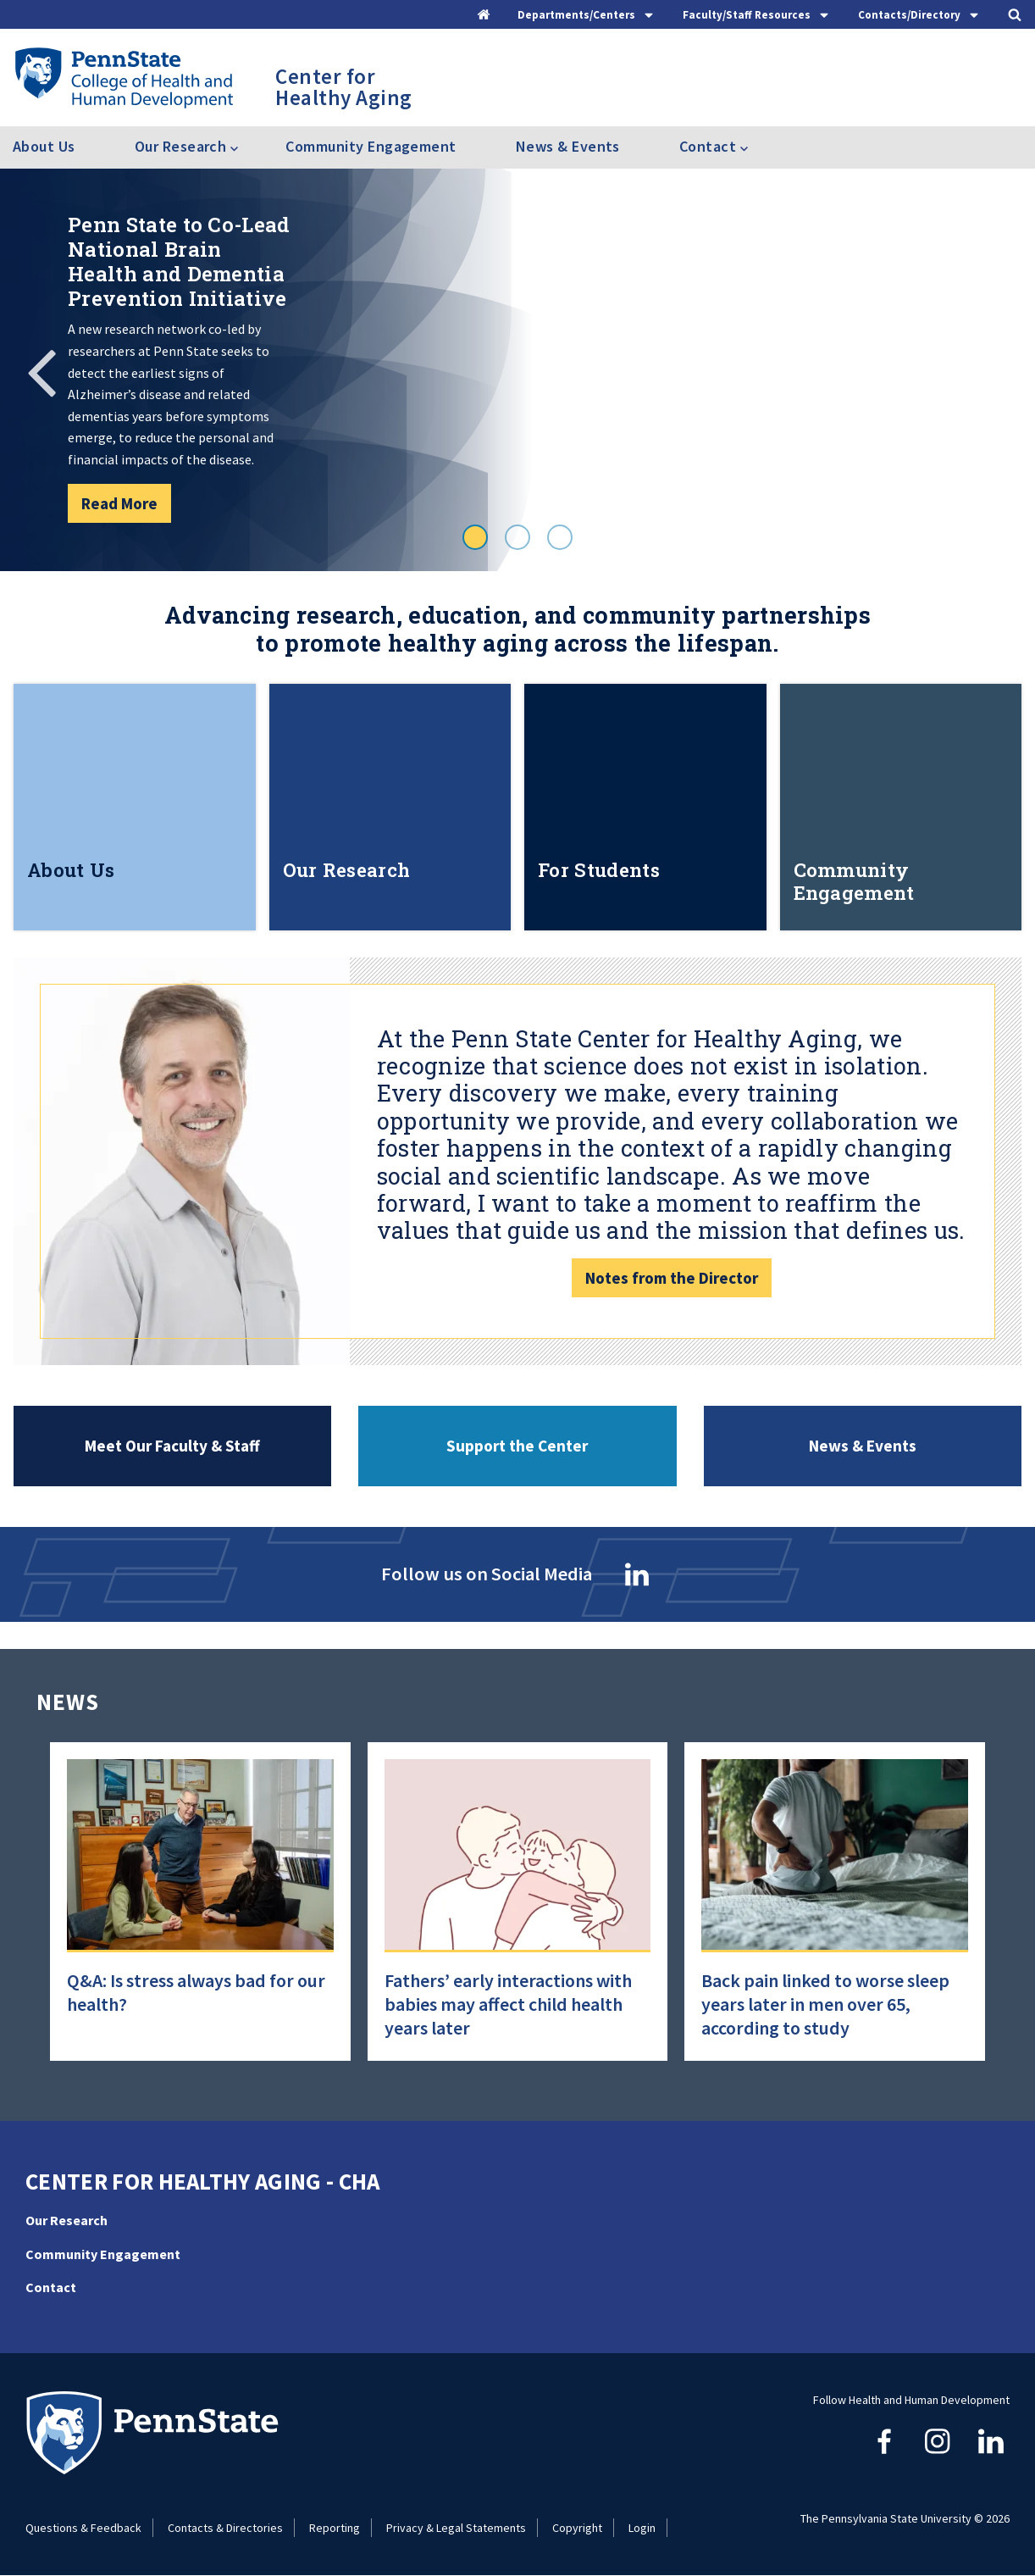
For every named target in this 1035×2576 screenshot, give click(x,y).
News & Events (568, 146)
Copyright (577, 2527)
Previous (42, 370)
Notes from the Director (671, 1278)
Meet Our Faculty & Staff (172, 1445)
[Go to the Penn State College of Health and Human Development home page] (123, 77)
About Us (44, 146)
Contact (50, 2287)
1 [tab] (475, 537)
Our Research (66, 2220)
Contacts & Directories (225, 2527)
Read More (119, 503)
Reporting (334, 2527)
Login (642, 2527)
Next (992, 370)
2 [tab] (517, 537)
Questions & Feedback (83, 2527)
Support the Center (517, 1445)
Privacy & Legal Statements (456, 2527)
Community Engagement (370, 146)
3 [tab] (560, 537)
